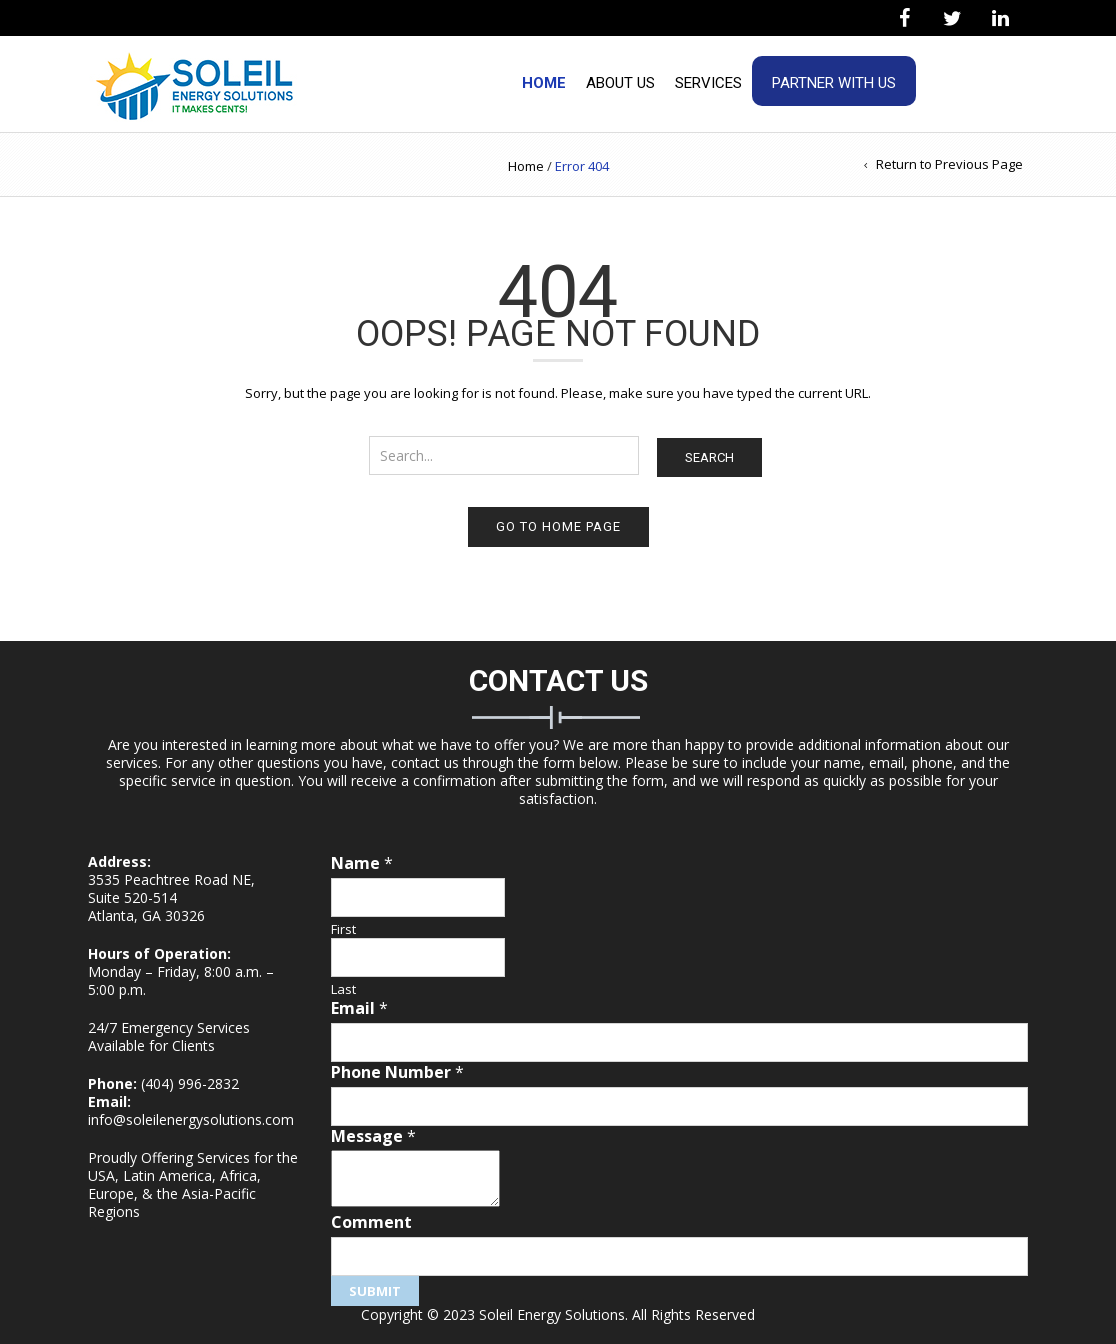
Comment (371, 1222)
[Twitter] (952, 19)
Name (362, 863)
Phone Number (397, 1072)
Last (343, 989)
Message (373, 1136)
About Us (620, 83)
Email (359, 1008)
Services (708, 83)
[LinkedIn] (1000, 19)
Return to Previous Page (949, 164)
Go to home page (558, 526)
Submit (375, 1291)
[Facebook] (904, 19)
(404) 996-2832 (190, 1083)
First (343, 929)
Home (544, 83)
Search (709, 457)
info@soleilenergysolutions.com (191, 1119)
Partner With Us (834, 83)
